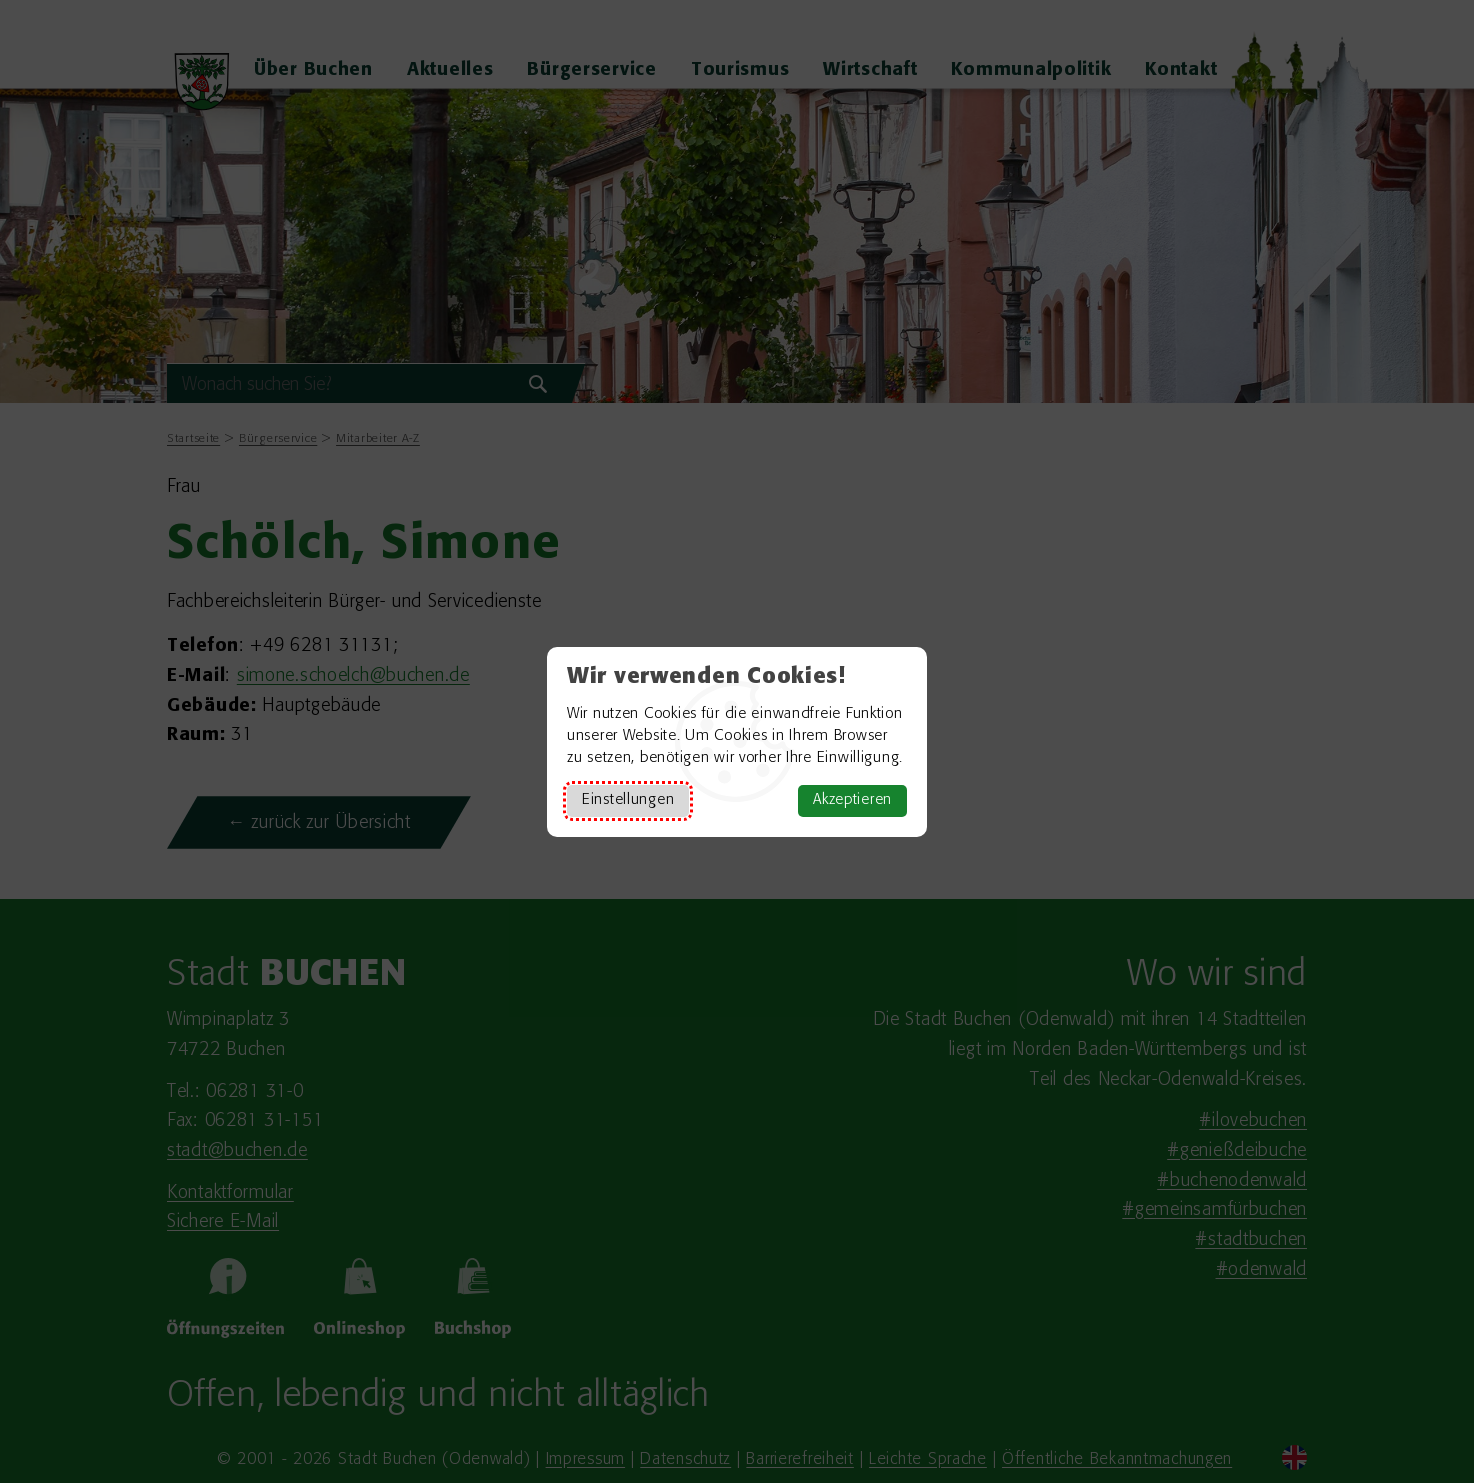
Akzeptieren (852, 800)
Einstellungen (628, 800)
